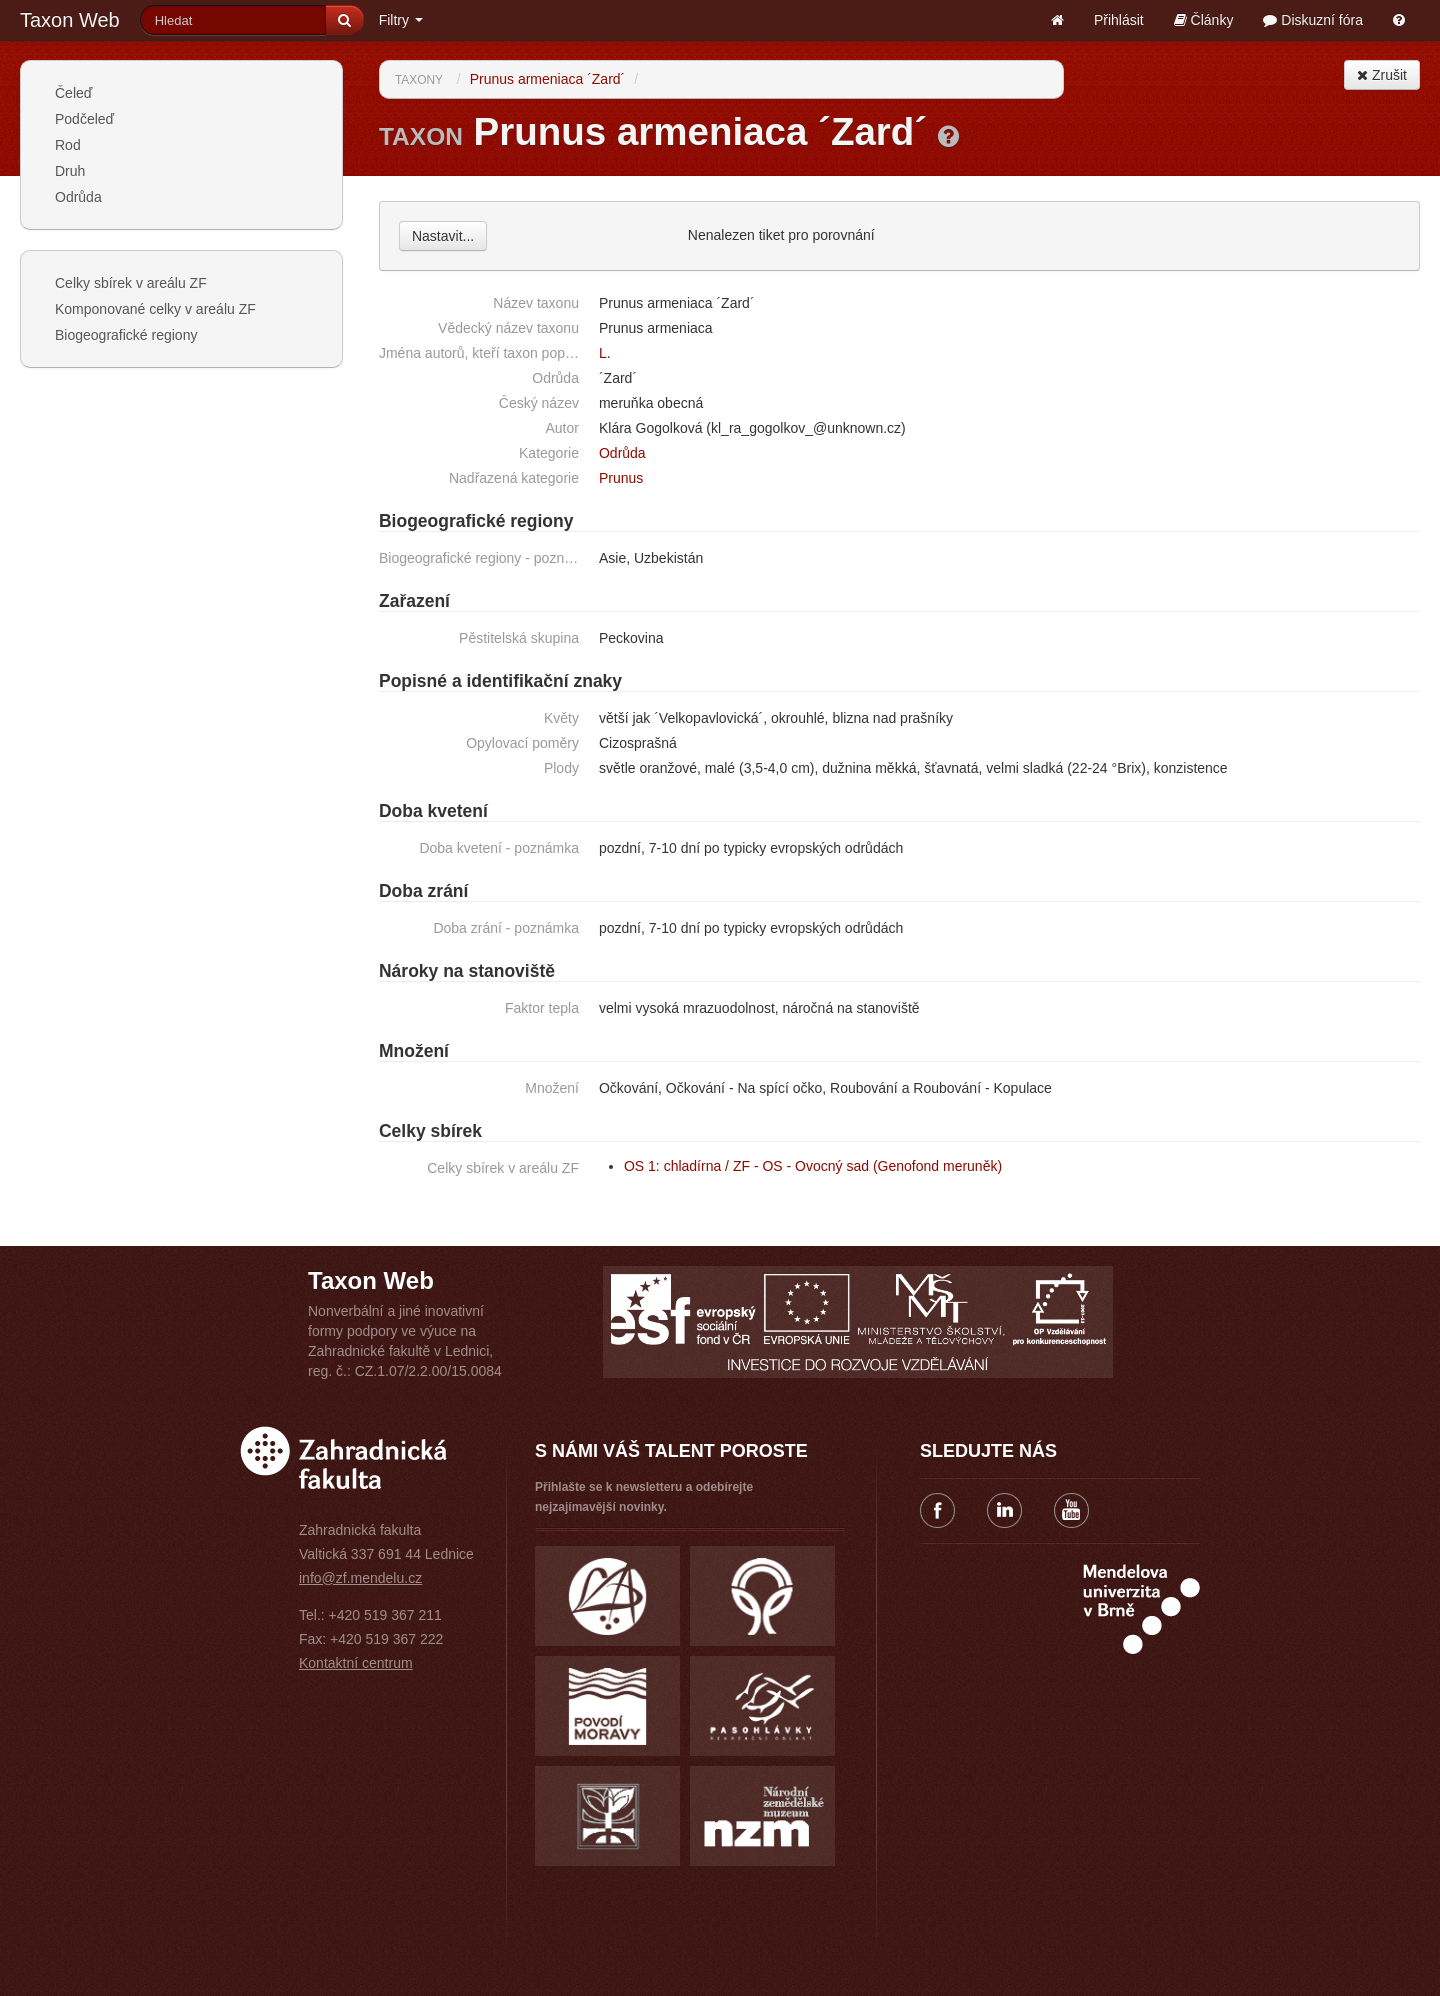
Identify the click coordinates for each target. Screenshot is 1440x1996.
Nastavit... (443, 236)
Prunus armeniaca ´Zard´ (548, 79)
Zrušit (1382, 75)
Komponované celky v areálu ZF (155, 309)
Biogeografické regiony (126, 335)
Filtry (401, 20)
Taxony (419, 80)
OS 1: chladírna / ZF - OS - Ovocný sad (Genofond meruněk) (813, 1166)
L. (605, 353)
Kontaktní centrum (356, 1663)
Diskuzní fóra (1313, 20)
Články (1204, 20)
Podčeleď (84, 119)
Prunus (621, 478)
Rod (68, 145)
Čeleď (73, 93)
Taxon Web (70, 20)
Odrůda (78, 197)
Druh (70, 171)
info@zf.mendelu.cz (360, 1578)
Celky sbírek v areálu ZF (131, 283)
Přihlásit (1119, 20)
